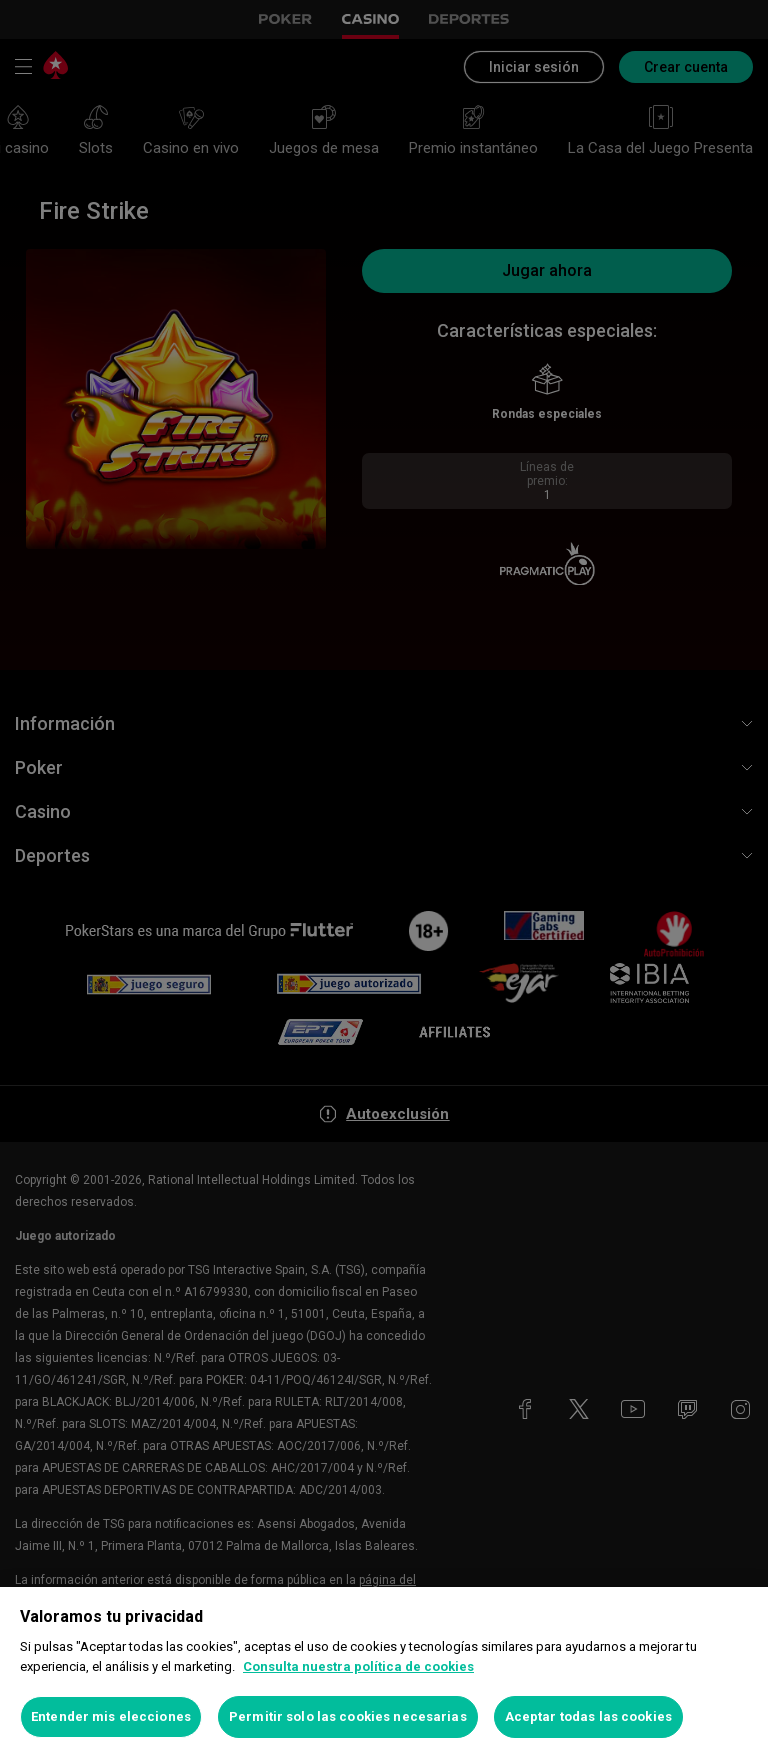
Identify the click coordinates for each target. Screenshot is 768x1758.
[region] (384, 1672)
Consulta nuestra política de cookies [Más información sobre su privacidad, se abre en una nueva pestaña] (358, 1666)
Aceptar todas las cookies (588, 1716)
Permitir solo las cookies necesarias (348, 1716)
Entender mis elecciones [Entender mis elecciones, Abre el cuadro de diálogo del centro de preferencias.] (111, 1716)
